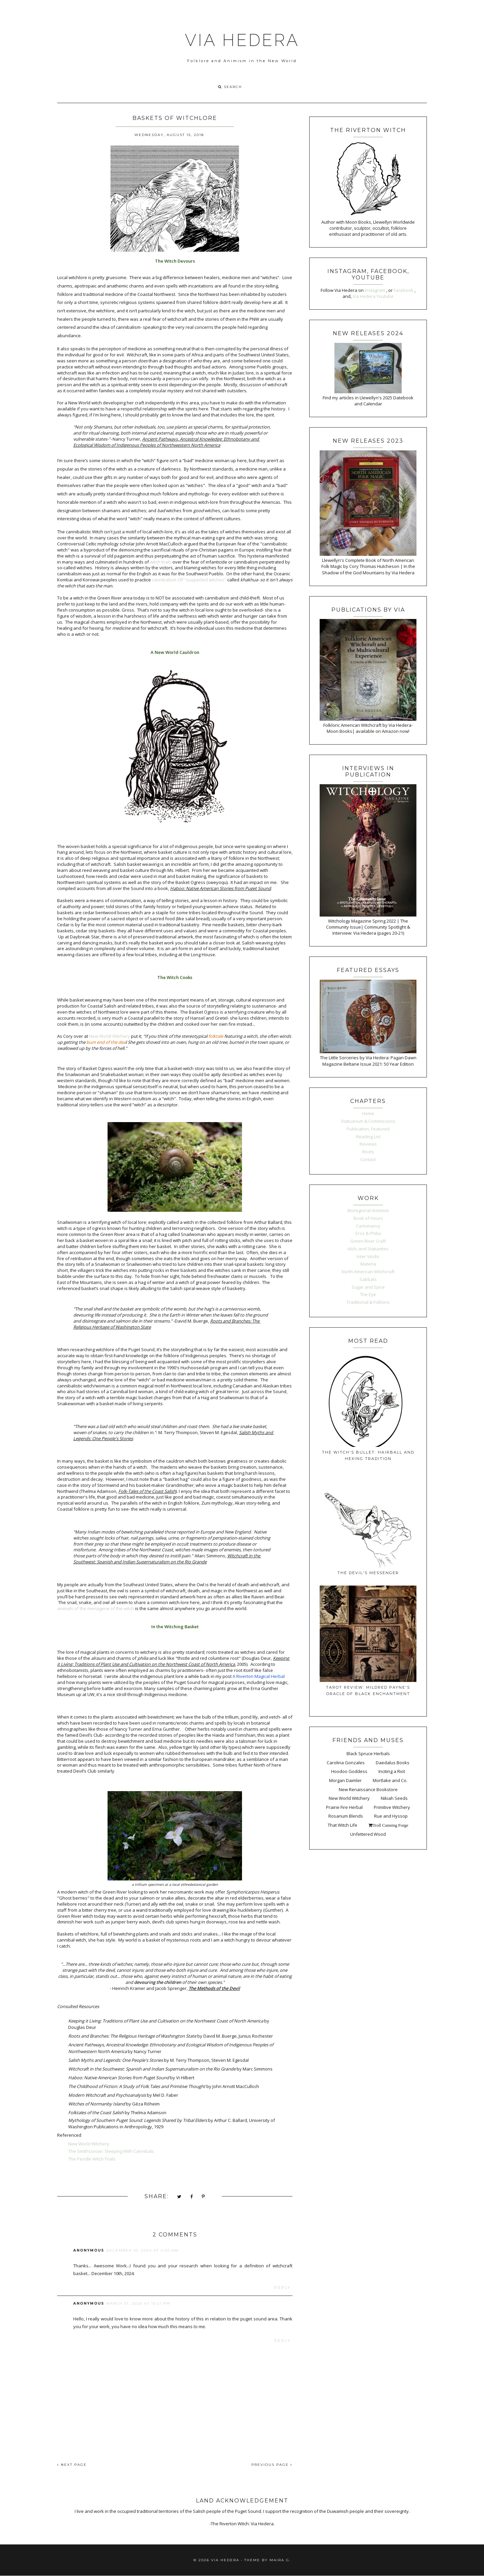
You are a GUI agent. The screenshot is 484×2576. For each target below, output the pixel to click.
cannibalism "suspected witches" (189, 580)
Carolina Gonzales (346, 1763)
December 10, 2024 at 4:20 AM (142, 2250)
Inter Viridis (368, 1256)
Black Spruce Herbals (368, 1753)
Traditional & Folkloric (368, 1302)
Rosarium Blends (345, 1816)
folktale (215, 1036)
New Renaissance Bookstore (368, 1789)
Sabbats (368, 1279)
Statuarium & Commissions (368, 1121)
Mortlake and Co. (390, 1780)
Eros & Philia (368, 1233)
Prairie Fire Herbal (344, 1807)
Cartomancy (368, 1226)
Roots (368, 1152)
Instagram (375, 290)
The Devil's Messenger (368, 1572)
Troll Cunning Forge (390, 1825)
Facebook (403, 290)
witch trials (161, 562)
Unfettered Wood (368, 1834)
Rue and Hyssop (391, 1816)
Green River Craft (368, 1241)
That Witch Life (342, 1825)
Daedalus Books (392, 1763)
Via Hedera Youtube (373, 296)
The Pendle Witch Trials (92, 2159)
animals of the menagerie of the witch (95, 1608)
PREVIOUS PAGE (271, 2464)
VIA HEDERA (242, 40)
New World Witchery (109, 1036)
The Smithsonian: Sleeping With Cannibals (111, 2151)
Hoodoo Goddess (349, 1771)
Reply (282, 2287)
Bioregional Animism (368, 1210)
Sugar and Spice (368, 1287)
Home (368, 1113)
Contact (368, 1159)
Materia (368, 1264)
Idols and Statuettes (368, 1249)
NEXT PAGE (72, 2464)
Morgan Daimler (345, 1780)
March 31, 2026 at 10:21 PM (138, 2303)
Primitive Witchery (392, 1807)
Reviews (368, 1144)
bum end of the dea (106, 1042)
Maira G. (280, 2560)
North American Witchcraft (368, 1272)
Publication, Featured (368, 1129)
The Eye (368, 1294)
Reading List (368, 1137)
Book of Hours (368, 1218)
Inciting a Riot (391, 1771)
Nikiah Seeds (394, 1798)
